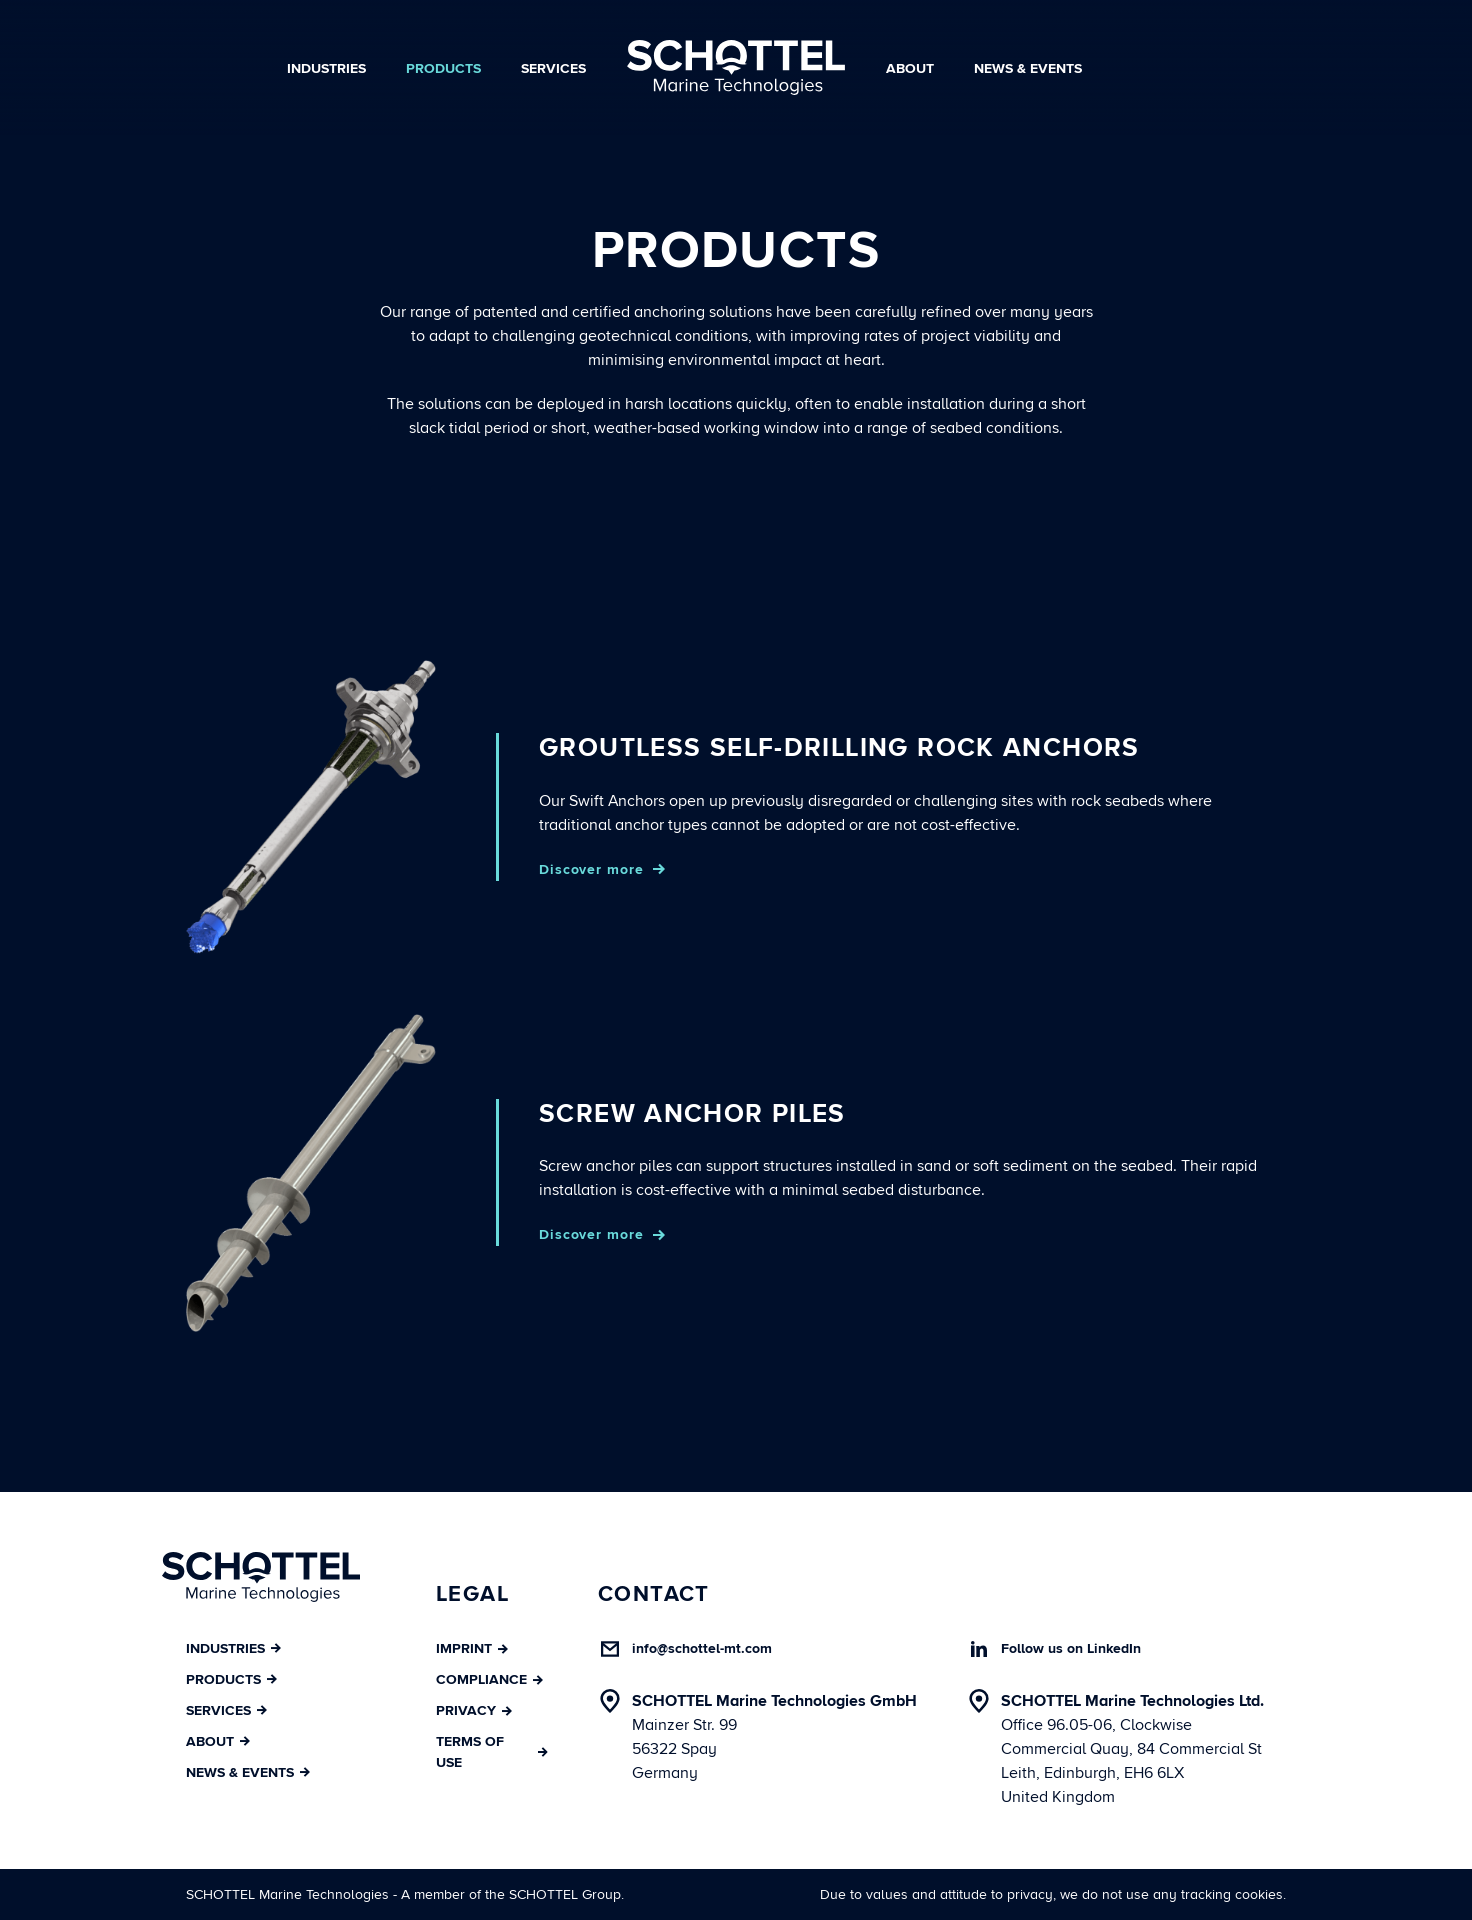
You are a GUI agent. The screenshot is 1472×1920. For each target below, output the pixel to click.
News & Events (1028, 68)
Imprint (472, 1648)
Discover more (591, 869)
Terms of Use (492, 1752)
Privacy (474, 1710)
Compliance (489, 1679)
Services (553, 68)
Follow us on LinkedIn (1071, 1648)
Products (443, 68)
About (910, 68)
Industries (326, 68)
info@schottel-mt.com (702, 1648)
